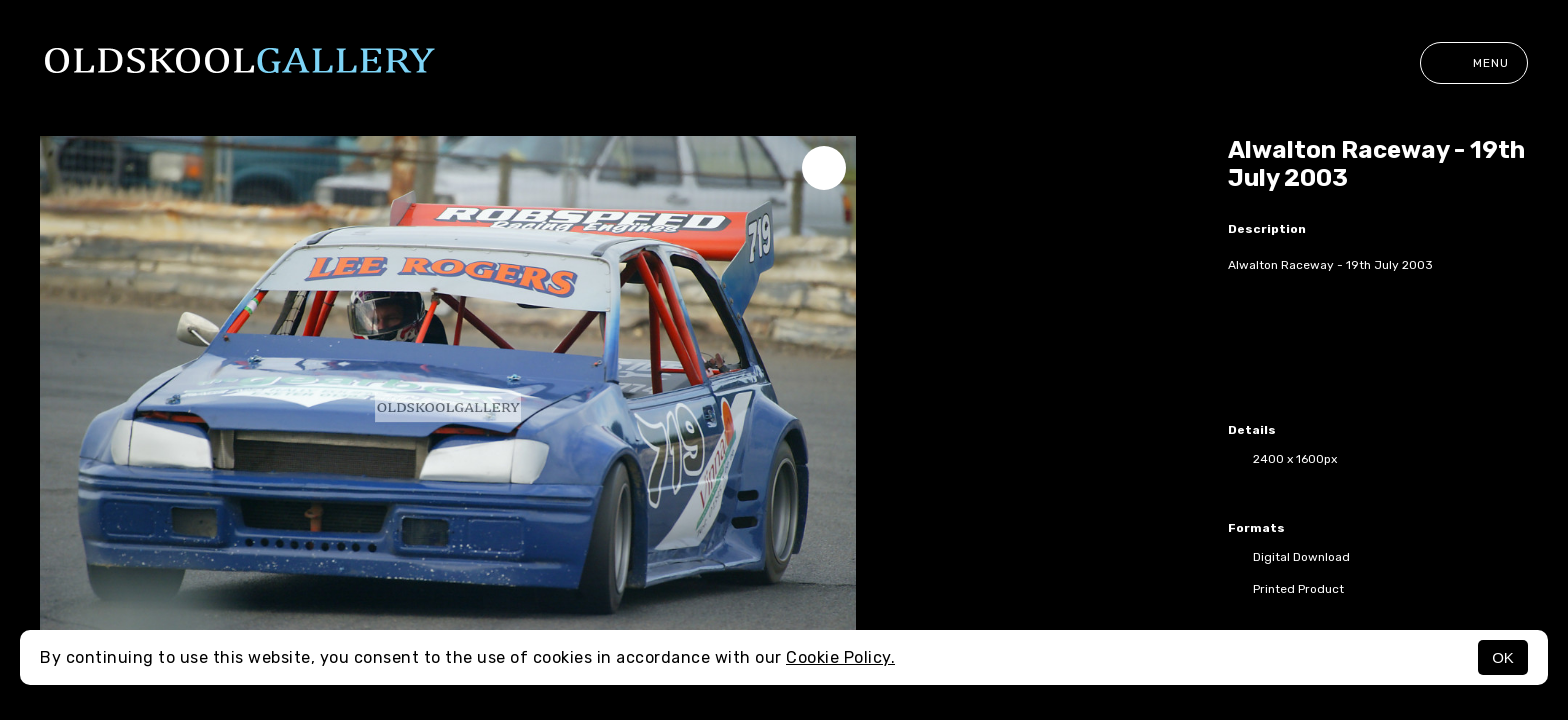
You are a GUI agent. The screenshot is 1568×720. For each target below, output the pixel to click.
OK (1503, 657)
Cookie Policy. (840, 657)
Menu (1474, 63)
